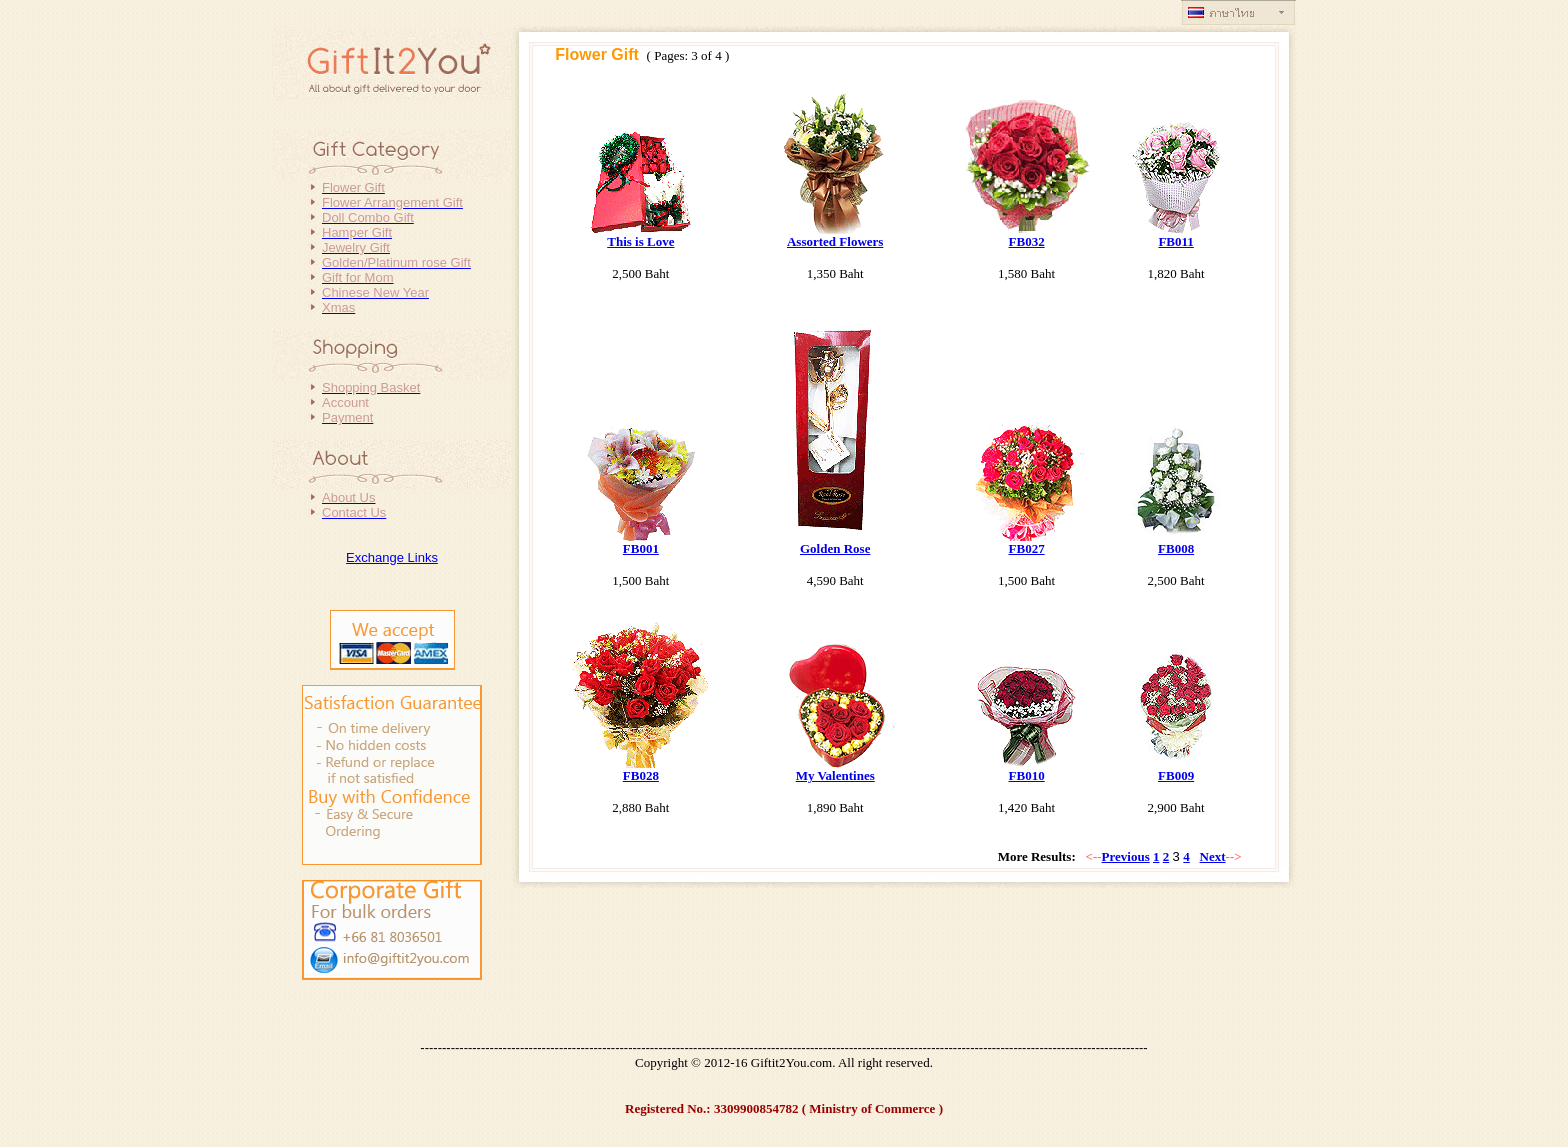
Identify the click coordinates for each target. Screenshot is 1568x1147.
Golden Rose (835, 548)
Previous (1126, 856)
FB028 (641, 775)
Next (1213, 856)
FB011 (1175, 241)
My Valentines (835, 775)
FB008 (1176, 548)
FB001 (641, 548)
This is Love (640, 241)
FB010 (1027, 775)
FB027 (1027, 548)
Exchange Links (392, 557)
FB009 (1176, 775)
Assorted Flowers (835, 241)
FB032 (1027, 241)
